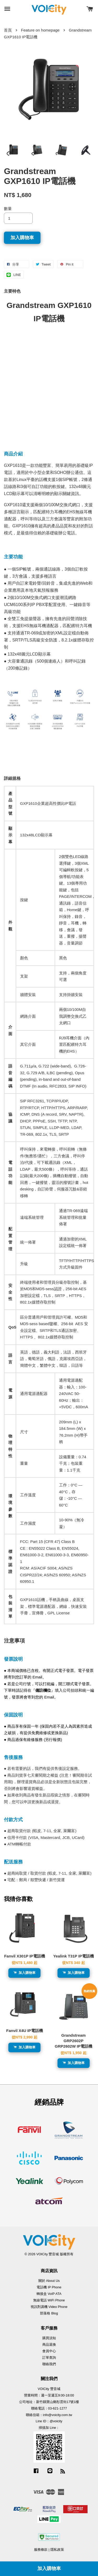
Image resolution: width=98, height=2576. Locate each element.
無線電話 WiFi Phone (49, 2300)
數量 (8, 208)
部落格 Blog (49, 2313)
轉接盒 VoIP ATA (49, 2294)
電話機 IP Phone (49, 2287)
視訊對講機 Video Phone (49, 2307)
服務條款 (41, 2550)
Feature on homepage (40, 30)
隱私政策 (57, 2550)
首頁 (8, 30)
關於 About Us (49, 2281)
